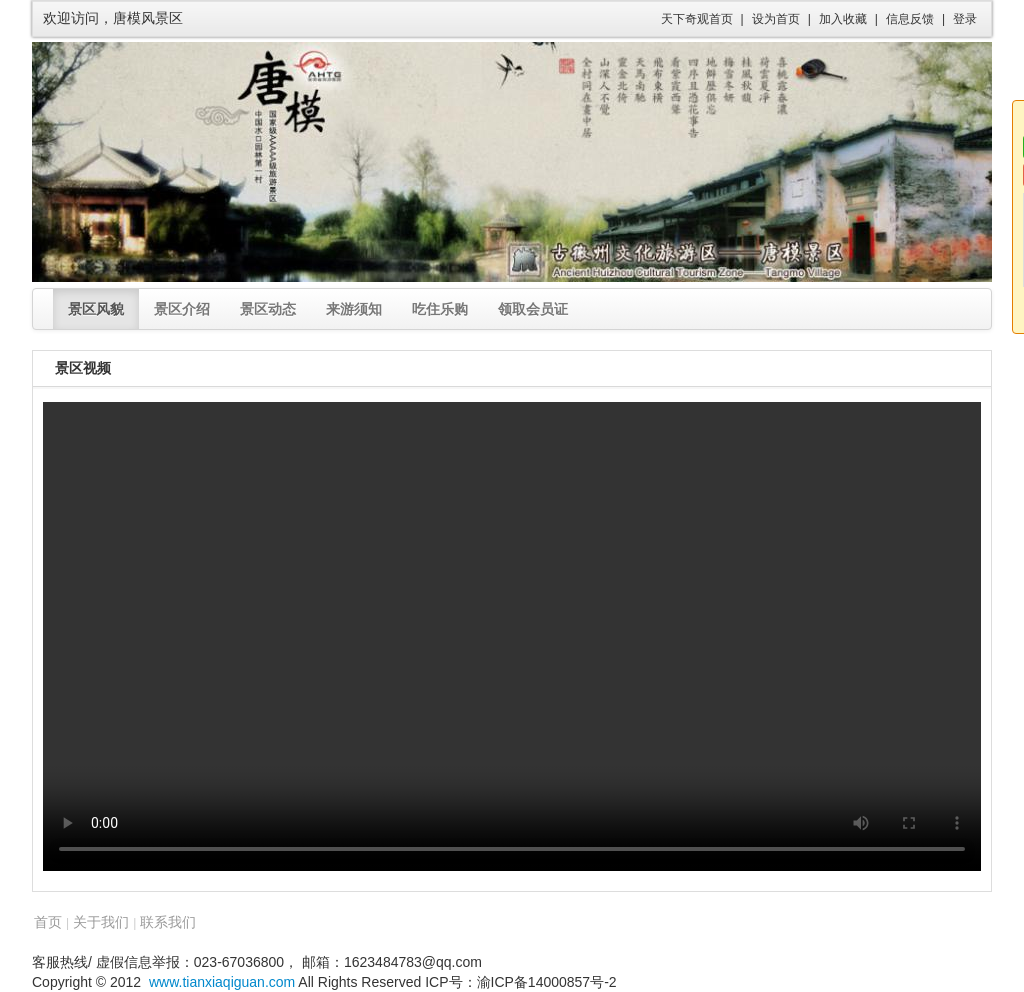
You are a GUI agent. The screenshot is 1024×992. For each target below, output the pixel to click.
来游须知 (354, 309)
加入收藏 (843, 19)
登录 (965, 19)
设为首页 (776, 19)
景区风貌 (96, 309)
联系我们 (168, 922)
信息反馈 (910, 19)
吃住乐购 (440, 309)
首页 (48, 922)
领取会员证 (533, 309)
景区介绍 (182, 309)
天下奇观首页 (697, 19)
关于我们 (101, 922)
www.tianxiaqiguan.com (222, 982)
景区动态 (268, 309)
